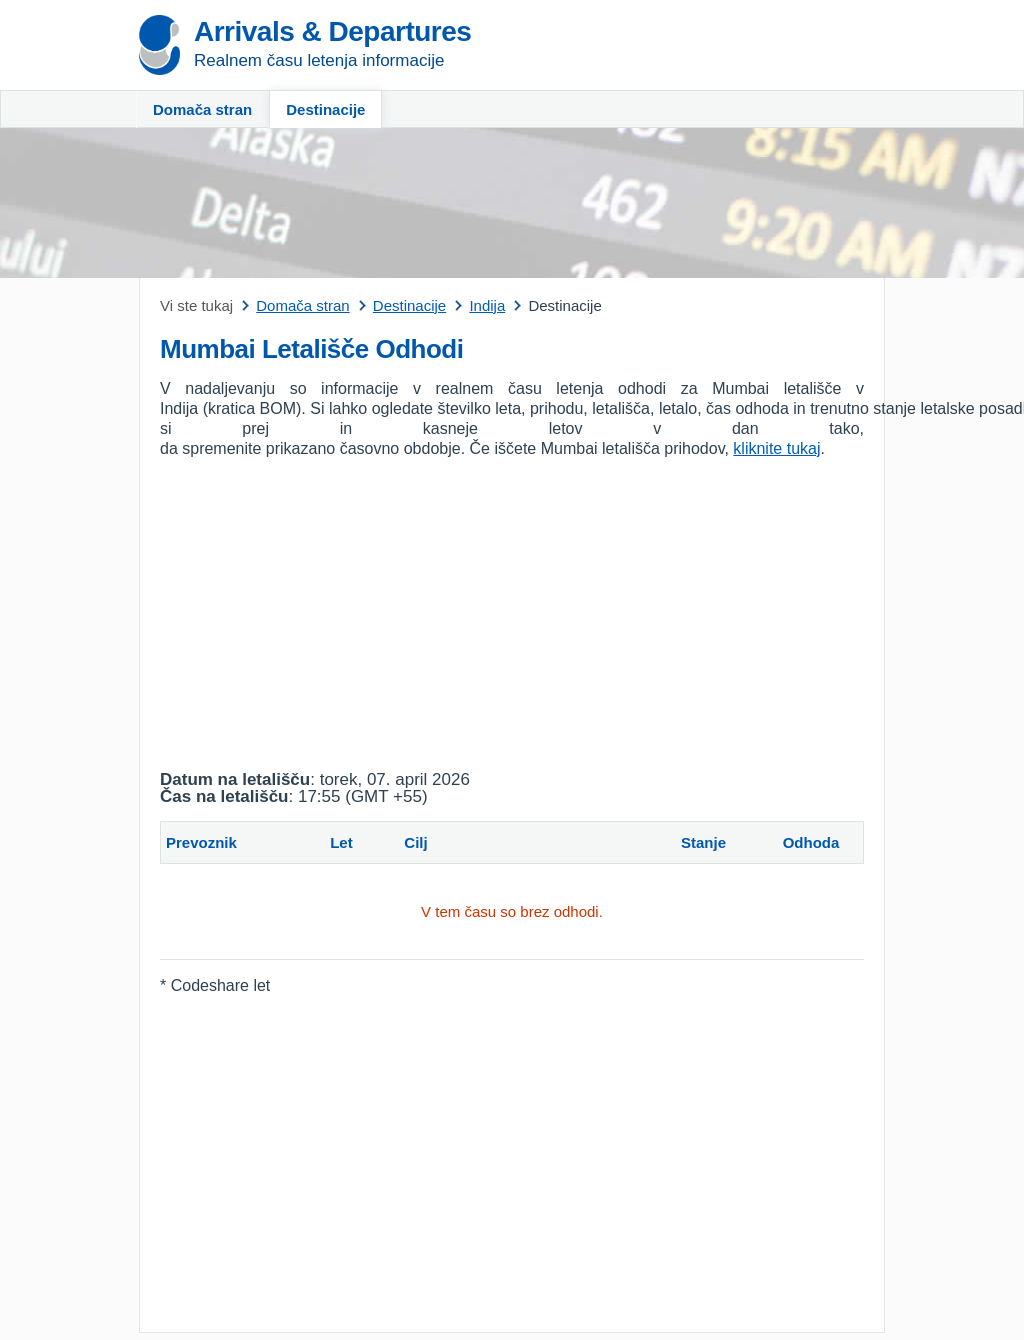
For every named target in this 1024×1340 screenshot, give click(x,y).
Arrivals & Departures (332, 31)
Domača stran (202, 109)
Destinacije (325, 109)
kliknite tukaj (776, 448)
